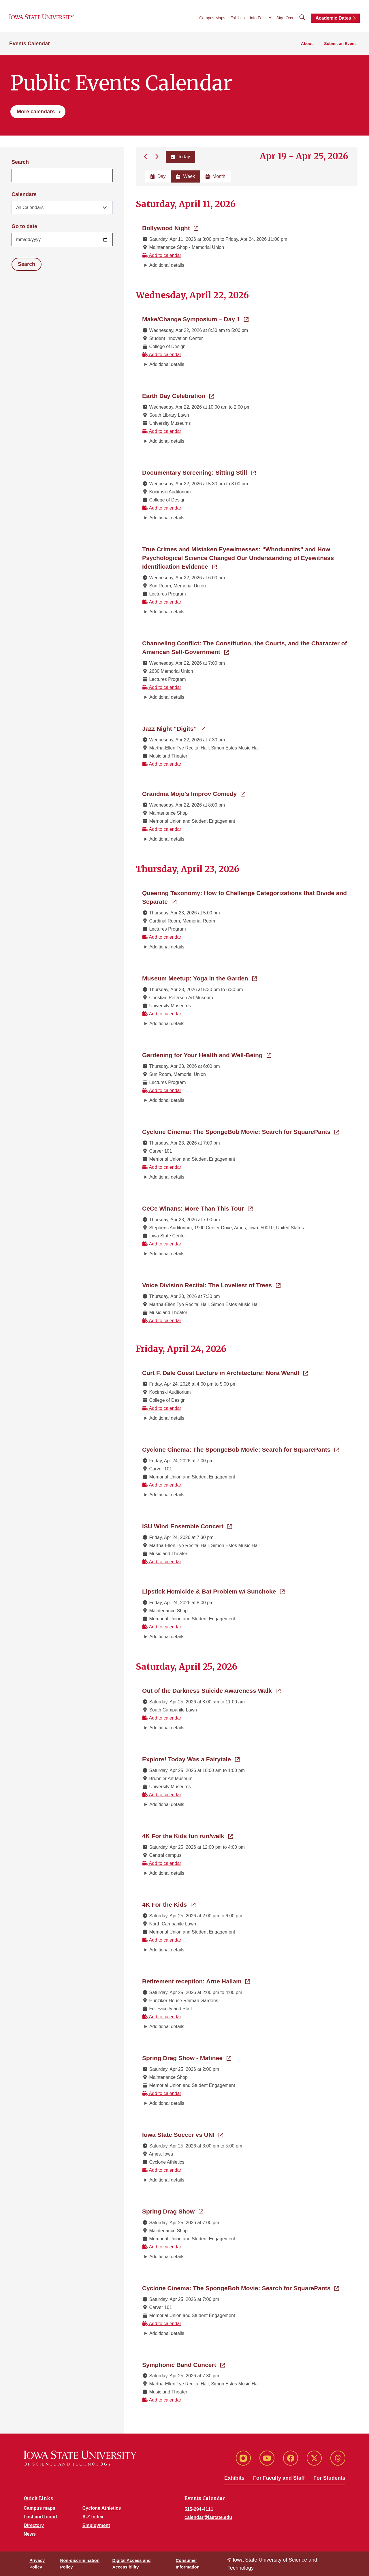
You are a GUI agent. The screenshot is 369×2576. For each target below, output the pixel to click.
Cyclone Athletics (101, 2508)
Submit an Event (340, 43)
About (306, 43)
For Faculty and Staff (279, 2478)
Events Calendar (29, 43)
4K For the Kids (168, 1904)
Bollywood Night (170, 227)
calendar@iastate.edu (208, 2517)
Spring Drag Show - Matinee (186, 2057)
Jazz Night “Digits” (173, 728)
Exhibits (238, 18)
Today (180, 156)
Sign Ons (284, 18)
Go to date (24, 226)
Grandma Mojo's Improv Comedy (193, 793)
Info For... (258, 18)
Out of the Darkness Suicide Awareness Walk (211, 1690)
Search (20, 162)
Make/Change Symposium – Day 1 (195, 318)
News (30, 2534)
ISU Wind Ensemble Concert (187, 1526)
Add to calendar (161, 255)
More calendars (36, 111)
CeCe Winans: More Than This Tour (197, 1208)
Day (157, 176)
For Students (329, 2478)
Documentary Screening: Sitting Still (199, 472)
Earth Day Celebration (178, 395)
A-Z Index (92, 2516)
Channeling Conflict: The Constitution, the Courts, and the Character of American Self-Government (244, 647)
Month (215, 176)
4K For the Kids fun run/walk (187, 1835)
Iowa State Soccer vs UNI (182, 2134)
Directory (34, 2525)
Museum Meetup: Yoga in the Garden (199, 978)
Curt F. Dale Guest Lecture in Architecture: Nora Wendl (225, 1372)
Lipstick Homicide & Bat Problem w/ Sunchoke (213, 1591)
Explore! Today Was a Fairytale (191, 1759)
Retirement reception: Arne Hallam (196, 1981)
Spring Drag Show (172, 2211)
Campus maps (39, 2508)
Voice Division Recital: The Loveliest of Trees (211, 1284)
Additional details (166, 265)
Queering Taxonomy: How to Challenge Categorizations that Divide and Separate (244, 897)
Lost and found (40, 2516)
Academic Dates (333, 18)
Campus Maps (212, 18)
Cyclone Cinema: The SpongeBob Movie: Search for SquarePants (240, 1131)
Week (185, 176)
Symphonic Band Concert (183, 2364)
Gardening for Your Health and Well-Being (206, 1054)
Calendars (24, 194)
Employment (96, 2525)
